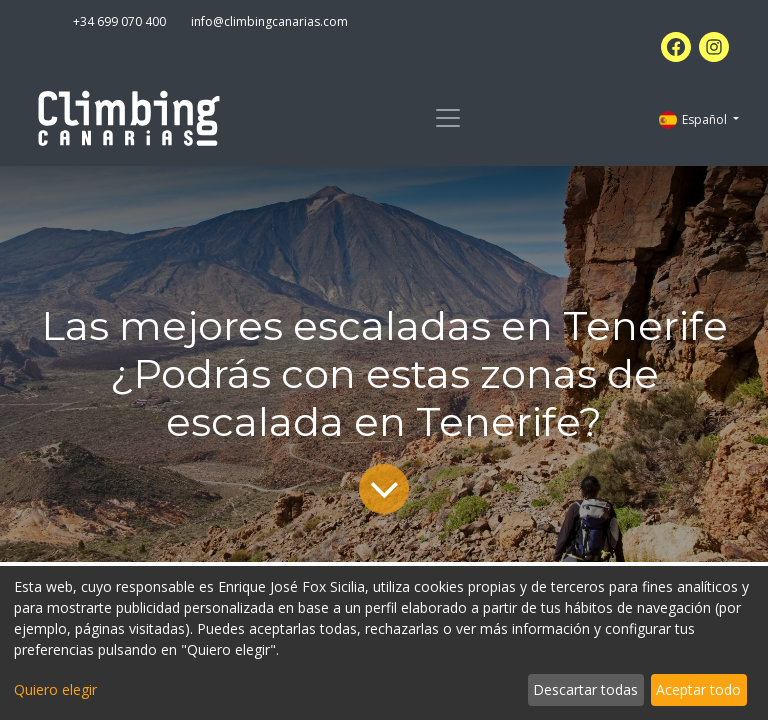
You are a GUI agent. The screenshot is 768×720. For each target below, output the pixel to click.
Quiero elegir (55, 689)
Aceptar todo (698, 689)
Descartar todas (585, 689)
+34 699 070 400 (119, 21)
